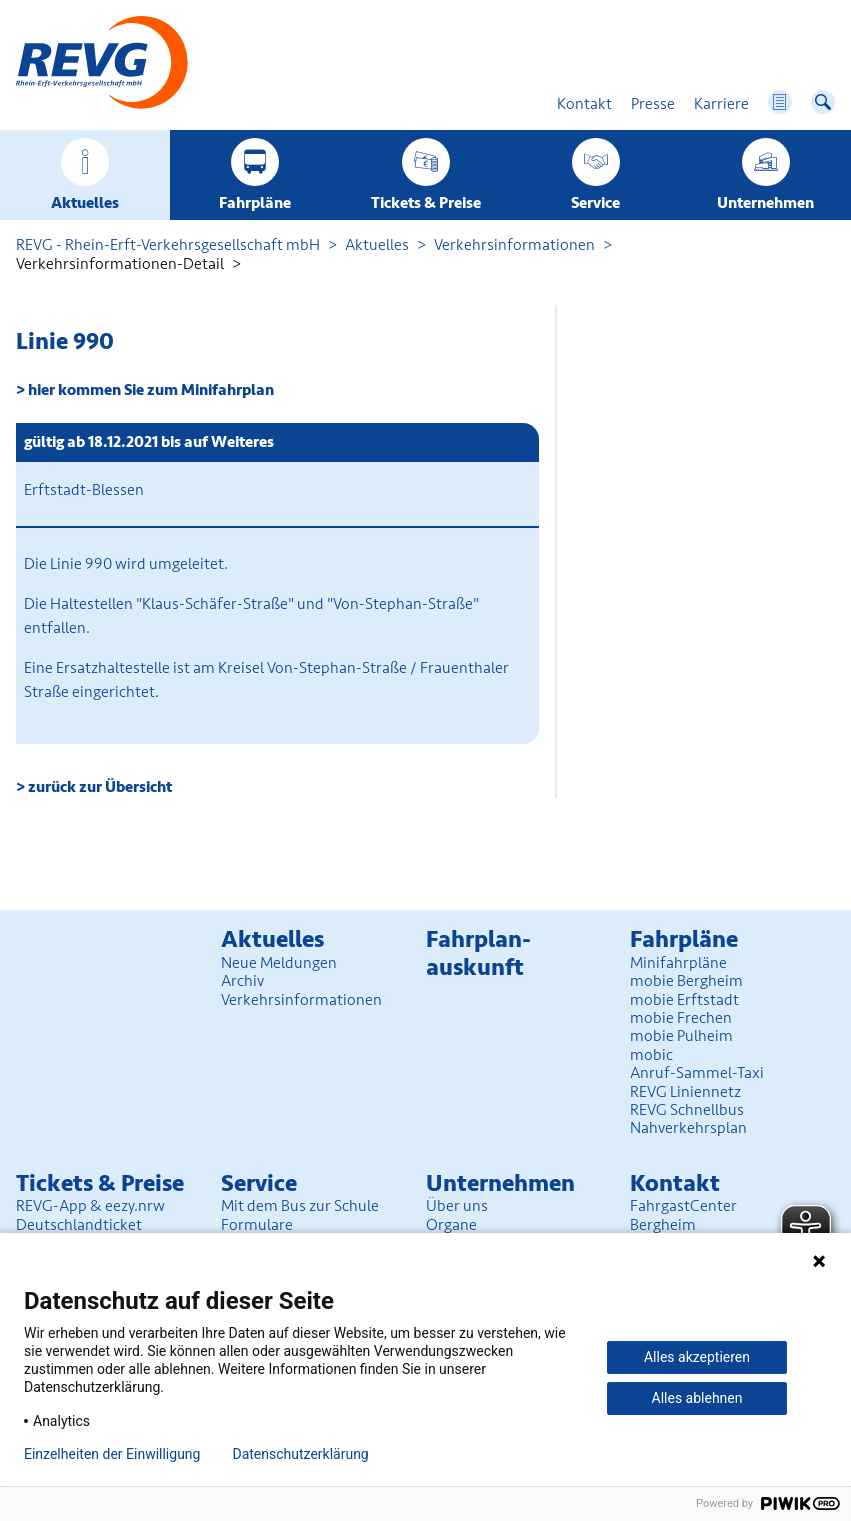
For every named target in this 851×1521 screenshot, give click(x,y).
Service (595, 203)
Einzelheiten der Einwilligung (112, 1454)
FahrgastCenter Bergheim (683, 1215)
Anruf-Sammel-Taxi (697, 1073)
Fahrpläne (255, 203)
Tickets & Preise (426, 203)
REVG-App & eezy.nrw (90, 1206)
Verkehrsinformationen (514, 245)
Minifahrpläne (678, 963)
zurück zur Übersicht (100, 787)
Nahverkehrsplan (688, 1128)
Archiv (242, 981)
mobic (651, 1055)
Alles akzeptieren (697, 1357)
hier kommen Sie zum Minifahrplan (151, 390)
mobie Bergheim (686, 981)
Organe (451, 1225)
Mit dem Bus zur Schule (300, 1206)
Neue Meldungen (279, 963)
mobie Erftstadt (684, 1000)
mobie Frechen (681, 1018)
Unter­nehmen (765, 203)
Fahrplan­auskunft (478, 953)
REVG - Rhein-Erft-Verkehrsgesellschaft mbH (168, 245)
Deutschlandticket (79, 1225)
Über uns (457, 1206)
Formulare (257, 1225)
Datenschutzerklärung (300, 1454)
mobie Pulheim (681, 1036)
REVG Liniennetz (685, 1092)
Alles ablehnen (697, 1398)
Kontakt (675, 1183)
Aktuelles (85, 203)
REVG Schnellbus (687, 1110)
